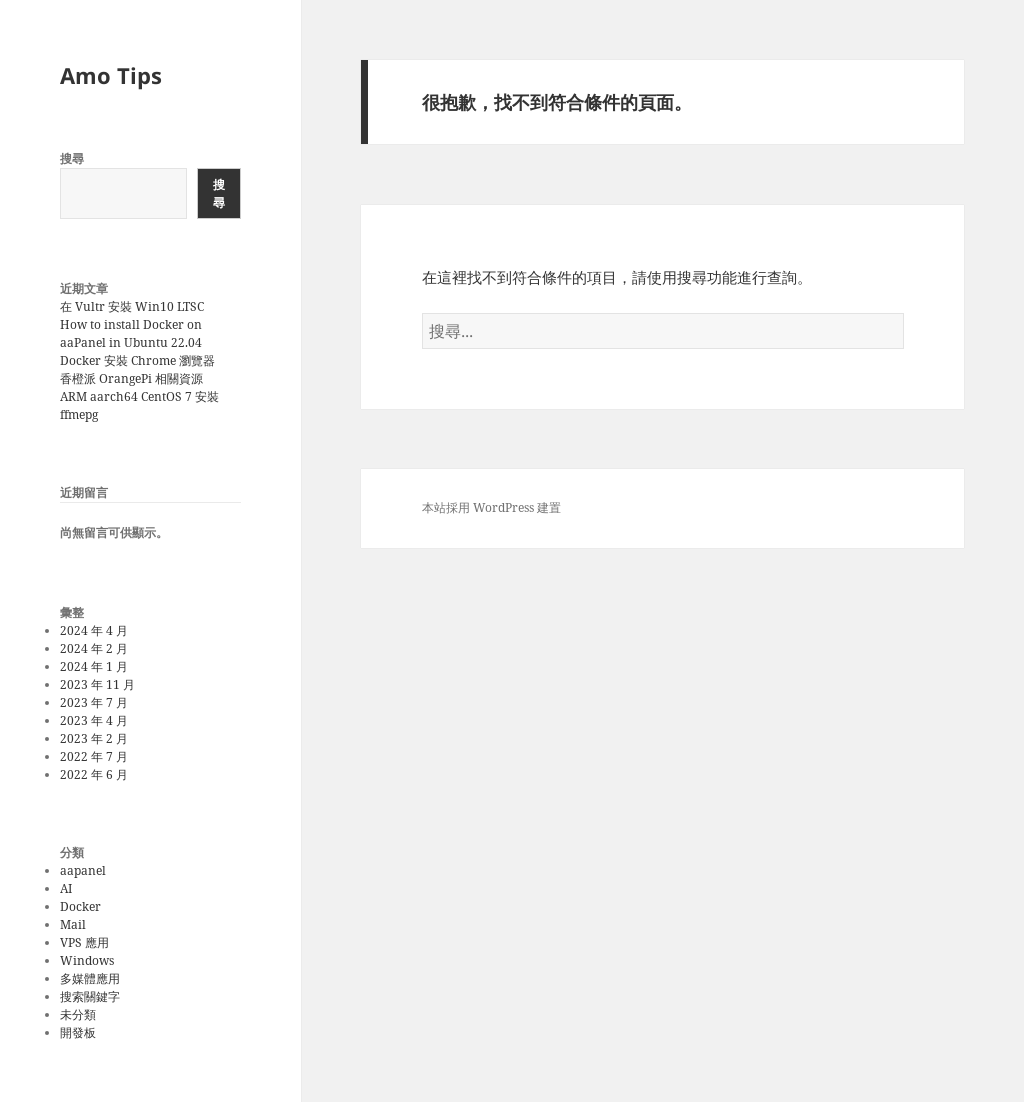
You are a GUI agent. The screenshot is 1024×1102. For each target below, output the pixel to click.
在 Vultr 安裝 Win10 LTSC (132, 306)
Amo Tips (111, 75)
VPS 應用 (84, 942)
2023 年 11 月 (97, 684)
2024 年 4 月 (94, 630)
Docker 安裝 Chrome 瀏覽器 (137, 360)
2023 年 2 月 (94, 738)
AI (66, 888)
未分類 (78, 1014)
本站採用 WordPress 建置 (491, 507)
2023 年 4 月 (94, 720)
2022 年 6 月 (94, 774)
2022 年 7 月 (94, 756)
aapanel (83, 870)
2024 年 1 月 (94, 666)
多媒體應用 (90, 978)
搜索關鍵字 (90, 996)
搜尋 (72, 158)
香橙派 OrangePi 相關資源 (131, 378)
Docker (80, 906)
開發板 (78, 1032)
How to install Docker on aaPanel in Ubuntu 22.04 (131, 333)
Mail (73, 924)
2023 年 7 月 (94, 702)
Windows (87, 960)
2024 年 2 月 (94, 648)
